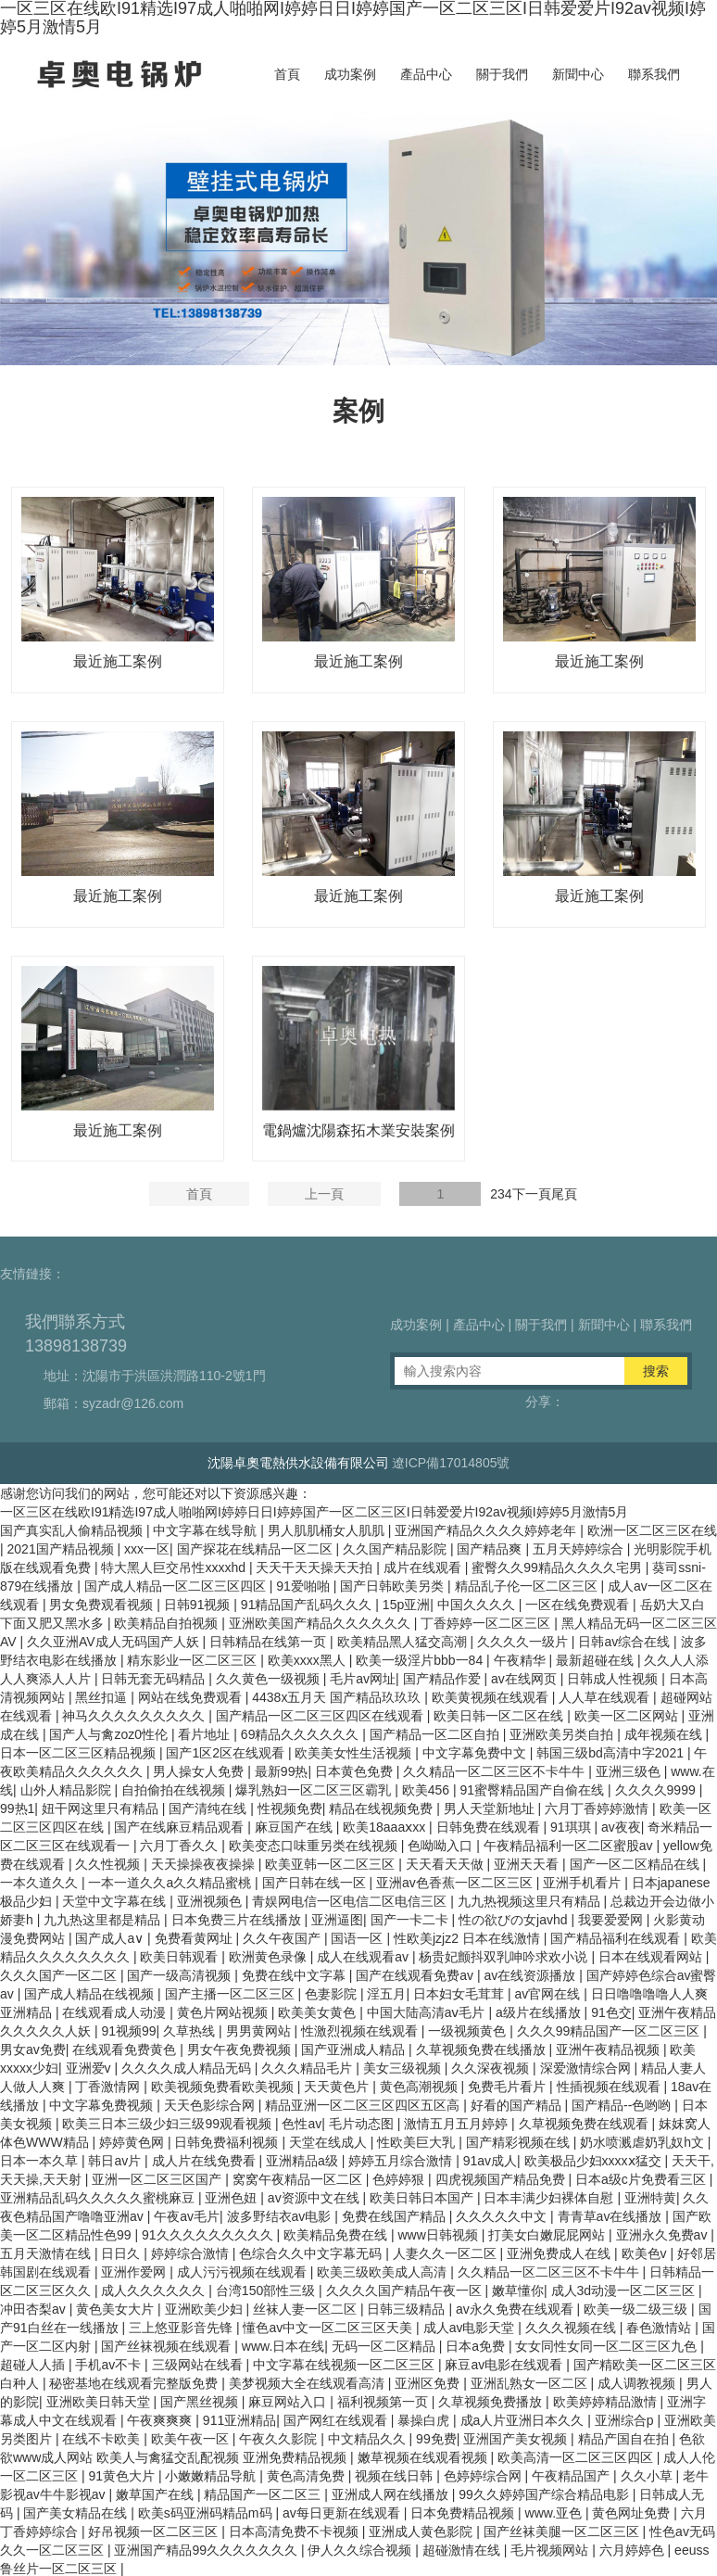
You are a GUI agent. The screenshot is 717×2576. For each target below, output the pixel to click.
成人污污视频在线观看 (243, 2272)
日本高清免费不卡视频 (295, 2531)
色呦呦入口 (442, 1845)
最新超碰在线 (596, 1660)
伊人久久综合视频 (361, 2550)
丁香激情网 (109, 2086)
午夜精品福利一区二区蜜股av (570, 1845)
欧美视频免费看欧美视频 (224, 2086)
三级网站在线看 (199, 2364)
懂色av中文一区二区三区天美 (329, 2327)
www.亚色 (555, 2513)
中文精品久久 (368, 2438)
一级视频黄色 (468, 2031)
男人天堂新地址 (491, 1808)
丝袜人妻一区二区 (306, 2309)
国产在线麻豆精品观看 (180, 1827)
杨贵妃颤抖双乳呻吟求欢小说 (505, 1956)
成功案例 (350, 74)
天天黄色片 (338, 2086)
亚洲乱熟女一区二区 (531, 2383)
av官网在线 (549, 1993)
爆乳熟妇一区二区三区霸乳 (315, 1790)
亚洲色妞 (232, 2197)
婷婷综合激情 (192, 2253)
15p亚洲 (406, 1604)
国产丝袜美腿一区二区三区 (563, 2531)
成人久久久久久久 (154, 2290)
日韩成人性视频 (614, 1678)
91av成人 (490, 2160)
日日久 (122, 2253)
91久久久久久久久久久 (209, 2234)
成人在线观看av (364, 1956)
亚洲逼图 (337, 1919)
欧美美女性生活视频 (355, 1752)
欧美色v (646, 2253)
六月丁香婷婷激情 (598, 1808)
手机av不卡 (110, 2364)
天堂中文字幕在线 (116, 1901)
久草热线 (191, 2031)
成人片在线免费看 (205, 2160)
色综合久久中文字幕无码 (312, 2253)
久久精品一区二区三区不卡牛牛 (495, 1771)
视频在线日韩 (395, 2475)
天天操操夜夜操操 (204, 1864)
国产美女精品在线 (77, 2513)
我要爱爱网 (612, 1919)
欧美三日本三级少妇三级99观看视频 (168, 2123)
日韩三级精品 (407, 2309)
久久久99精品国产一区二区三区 (610, 2031)
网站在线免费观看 (191, 1697)
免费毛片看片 (508, 2086)
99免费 (436, 2438)
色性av (301, 2123)
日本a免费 (477, 2346)
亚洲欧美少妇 (205, 2309)
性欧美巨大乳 (418, 2142)
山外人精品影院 (67, 1790)
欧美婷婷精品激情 (606, 2401)
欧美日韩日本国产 (423, 2197)
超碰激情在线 (463, 2550)
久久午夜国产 (283, 1938)
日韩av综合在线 (625, 1641)
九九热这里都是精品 (104, 1919)
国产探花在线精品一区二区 (256, 1549)
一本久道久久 (41, 1882)
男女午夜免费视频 (241, 2049)
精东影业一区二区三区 (193, 1660)
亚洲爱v (90, 2068)
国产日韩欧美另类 (393, 1586)
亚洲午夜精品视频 (609, 2049)
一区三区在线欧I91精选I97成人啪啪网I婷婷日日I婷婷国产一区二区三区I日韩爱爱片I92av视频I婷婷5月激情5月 (314, 1511)
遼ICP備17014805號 (451, 1462)
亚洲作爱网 (135, 2272)
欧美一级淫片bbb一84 (421, 1660)
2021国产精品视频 (62, 1549)
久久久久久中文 (503, 2216)
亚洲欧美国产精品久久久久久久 (321, 1623)
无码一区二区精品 (385, 2346)
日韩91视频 (198, 1604)
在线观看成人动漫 (116, 2012)
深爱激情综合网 (587, 2068)
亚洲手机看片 (583, 1882)
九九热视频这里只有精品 (531, 1901)
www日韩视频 (439, 2234)
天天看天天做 (446, 1864)
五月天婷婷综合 (580, 1549)
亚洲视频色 (211, 1901)
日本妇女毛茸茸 (460, 1993)
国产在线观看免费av (416, 1975)
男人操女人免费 (200, 1771)
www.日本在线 (283, 2346)
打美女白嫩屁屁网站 (548, 2234)
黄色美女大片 (116, 2309)
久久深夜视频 (492, 2068)
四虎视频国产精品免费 (502, 2179)
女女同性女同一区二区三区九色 (607, 2346)
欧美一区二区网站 (628, 1715)
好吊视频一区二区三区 (154, 2531)
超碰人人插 (34, 2364)
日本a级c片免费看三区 (642, 2179)
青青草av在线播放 (612, 2216)
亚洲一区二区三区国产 (158, 2179)
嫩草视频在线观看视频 (424, 2457)
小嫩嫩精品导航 (212, 2475)
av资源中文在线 (315, 2197)
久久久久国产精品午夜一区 (405, 2290)
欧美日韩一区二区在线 (500, 1715)
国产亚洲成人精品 (355, 2049)
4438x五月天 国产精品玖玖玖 (338, 1697)
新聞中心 (578, 74)
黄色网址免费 (632, 2513)
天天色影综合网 (211, 2105)
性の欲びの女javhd (515, 1919)
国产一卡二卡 (411, 1919)
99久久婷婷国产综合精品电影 (545, 2494)
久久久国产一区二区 (60, 1975)
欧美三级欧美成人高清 (383, 2272)
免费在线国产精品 (395, 2216)
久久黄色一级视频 (269, 1678)
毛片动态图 (363, 2123)
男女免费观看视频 (103, 1604)
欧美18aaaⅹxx (386, 1827)
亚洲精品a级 (304, 2160)
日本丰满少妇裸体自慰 (550, 2197)
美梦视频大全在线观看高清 (308, 2383)
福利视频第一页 (384, 2401)
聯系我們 (654, 74)
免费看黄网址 (195, 1938)
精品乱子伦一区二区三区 (528, 1586)
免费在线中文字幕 (295, 1975)
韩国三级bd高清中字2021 (611, 1752)
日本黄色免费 (355, 1771)
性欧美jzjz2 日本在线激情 (469, 1938)
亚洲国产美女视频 (517, 2438)
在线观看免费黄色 (126, 2049)
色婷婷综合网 (484, 2475)
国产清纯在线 (209, 1808)
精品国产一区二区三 (264, 2494)
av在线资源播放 (531, 1975)
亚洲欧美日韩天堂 (100, 2401)
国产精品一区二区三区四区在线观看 (321, 1715)
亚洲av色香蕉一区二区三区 (456, 1882)
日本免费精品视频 (464, 2513)
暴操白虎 (425, 2420)
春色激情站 (660, 2327)
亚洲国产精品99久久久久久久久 (207, 2550)
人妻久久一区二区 (446, 2253)
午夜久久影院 (280, 2438)
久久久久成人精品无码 (188, 2068)
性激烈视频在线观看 (361, 2031)
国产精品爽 (491, 1549)
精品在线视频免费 (382, 1808)
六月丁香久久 (180, 1845)
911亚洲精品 (239, 2420)
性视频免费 (290, 1808)
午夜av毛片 (187, 2216)
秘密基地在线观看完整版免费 (135, 2383)
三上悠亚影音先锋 (182, 2327)
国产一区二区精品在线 (636, 1864)
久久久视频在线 (572, 2327)
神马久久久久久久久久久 (135, 1715)
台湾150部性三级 (267, 2290)
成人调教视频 (638, 2383)
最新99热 (281, 1771)
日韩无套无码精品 (154, 1678)
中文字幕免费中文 (476, 1752)
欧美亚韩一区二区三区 (331, 1864)
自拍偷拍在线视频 (175, 1790)
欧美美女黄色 (318, 2012)
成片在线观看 (424, 1567)
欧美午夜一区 (192, 2438)
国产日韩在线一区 (316, 1882)
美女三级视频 (404, 2068)
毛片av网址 (363, 1678)
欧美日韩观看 (180, 1956)
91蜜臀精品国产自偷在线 (534, 1790)
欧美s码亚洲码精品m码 (207, 2513)
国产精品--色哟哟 (623, 2105)
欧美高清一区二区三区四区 (577, 2457)
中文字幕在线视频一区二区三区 (345, 2364)
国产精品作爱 (443, 1678)
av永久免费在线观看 (516, 2309)
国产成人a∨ (111, 1938)
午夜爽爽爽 (161, 2420)
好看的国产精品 (518, 2105)
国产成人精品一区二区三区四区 (177, 1586)
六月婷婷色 (633, 2550)
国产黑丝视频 (201, 2401)
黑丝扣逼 (103, 1697)
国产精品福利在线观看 (617, 1938)
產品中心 (426, 74)
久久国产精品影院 (396, 1549)
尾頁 (564, 1193)
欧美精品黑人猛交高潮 (404, 1641)
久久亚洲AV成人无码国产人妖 (115, 1641)
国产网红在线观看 (337, 2420)
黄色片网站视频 (224, 2012)
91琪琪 (572, 1827)
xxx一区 (147, 1549)
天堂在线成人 (330, 2142)
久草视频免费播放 (492, 2401)
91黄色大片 (122, 2475)
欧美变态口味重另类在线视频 (315, 1845)
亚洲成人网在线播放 (392, 2494)
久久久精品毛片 (308, 2068)
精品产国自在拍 (625, 2438)
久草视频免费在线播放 (482, 2049)
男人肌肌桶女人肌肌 (328, 1530)
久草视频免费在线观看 (585, 2123)
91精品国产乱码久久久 (308, 1604)
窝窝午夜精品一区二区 (299, 2179)
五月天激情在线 (47, 2253)
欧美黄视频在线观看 (492, 1697)
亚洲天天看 (528, 1864)
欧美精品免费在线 (337, 2234)
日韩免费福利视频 (228, 2142)
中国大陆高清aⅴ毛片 (428, 2012)
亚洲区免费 (429, 2383)
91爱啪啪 (304, 1586)
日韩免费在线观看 (490, 1827)
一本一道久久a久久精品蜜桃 (171, 1882)
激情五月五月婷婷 (457, 2123)
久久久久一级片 (524, 1641)
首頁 (287, 74)
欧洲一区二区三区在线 (652, 1530)
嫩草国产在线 (156, 2494)
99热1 (17, 1808)
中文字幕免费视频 (103, 2105)
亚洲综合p (626, 2420)
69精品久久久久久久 (301, 1734)
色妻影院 (332, 1993)
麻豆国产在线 (295, 1827)
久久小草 (648, 2475)
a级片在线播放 (540, 2012)
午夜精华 (521, 1660)
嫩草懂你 (518, 2290)
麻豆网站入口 (289, 2401)
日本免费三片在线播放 (238, 1919)
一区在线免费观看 (579, 1604)
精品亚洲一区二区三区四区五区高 (364, 2105)
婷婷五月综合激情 (402, 2160)
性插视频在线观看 (610, 2086)
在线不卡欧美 (103, 2438)
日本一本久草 (41, 2160)
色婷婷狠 (400, 2179)
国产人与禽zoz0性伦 (109, 1734)
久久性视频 (109, 1864)
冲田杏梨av (34, 2309)
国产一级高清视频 (180, 1975)
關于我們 (502, 74)
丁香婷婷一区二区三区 (487, 1623)
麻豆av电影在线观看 (505, 2364)
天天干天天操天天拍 (316, 1567)
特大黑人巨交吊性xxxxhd (174, 1567)
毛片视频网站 (551, 2550)
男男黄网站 (260, 2031)
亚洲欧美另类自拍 (563, 1734)
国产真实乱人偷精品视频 (73, 1530)
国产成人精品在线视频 (90, 1993)
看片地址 (205, 1734)
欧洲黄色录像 (269, 1956)
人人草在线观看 (606, 1697)
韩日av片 (116, 2160)
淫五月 (386, 1993)
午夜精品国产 (572, 2475)
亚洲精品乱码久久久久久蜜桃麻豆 (99, 2197)
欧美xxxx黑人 (308, 1660)
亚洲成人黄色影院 (422, 2531)
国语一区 (358, 1938)
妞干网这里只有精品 (102, 1808)
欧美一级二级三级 (637, 2309)
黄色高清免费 (307, 2475)
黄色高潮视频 (420, 2086)
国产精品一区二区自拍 (436, 1734)
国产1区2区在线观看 (226, 1752)
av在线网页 (525, 1678)
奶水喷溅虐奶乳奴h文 (644, 2142)
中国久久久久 (478, 1604)
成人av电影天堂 (471, 2327)
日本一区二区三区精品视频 (79, 1752)
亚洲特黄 (650, 2197)
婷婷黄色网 (133, 2142)
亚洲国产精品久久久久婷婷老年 (487, 1530)
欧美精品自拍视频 (167, 1623)
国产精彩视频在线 (519, 2142)
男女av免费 (33, 2049)
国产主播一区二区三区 (231, 1993)
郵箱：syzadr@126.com (113, 1403)
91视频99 (128, 2031)
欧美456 (427, 1790)
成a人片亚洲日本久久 (524, 2420)
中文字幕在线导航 (206, 1530)
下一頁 (531, 1193)
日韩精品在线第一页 (269, 1641)
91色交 (611, 2012)
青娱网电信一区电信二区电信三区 (351, 1901)
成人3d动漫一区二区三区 (624, 2290)
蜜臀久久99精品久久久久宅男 (558, 1567)
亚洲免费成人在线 (560, 2253)
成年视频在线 (665, 1734)
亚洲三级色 (630, 1771)
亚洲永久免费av (663, 2234)
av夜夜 (621, 1827)
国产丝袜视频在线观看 (167, 2346)
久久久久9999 (657, 1790)
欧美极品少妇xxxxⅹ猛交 (594, 2160)
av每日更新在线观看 (343, 2513)
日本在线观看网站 (652, 1956)
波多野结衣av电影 (281, 2216)
